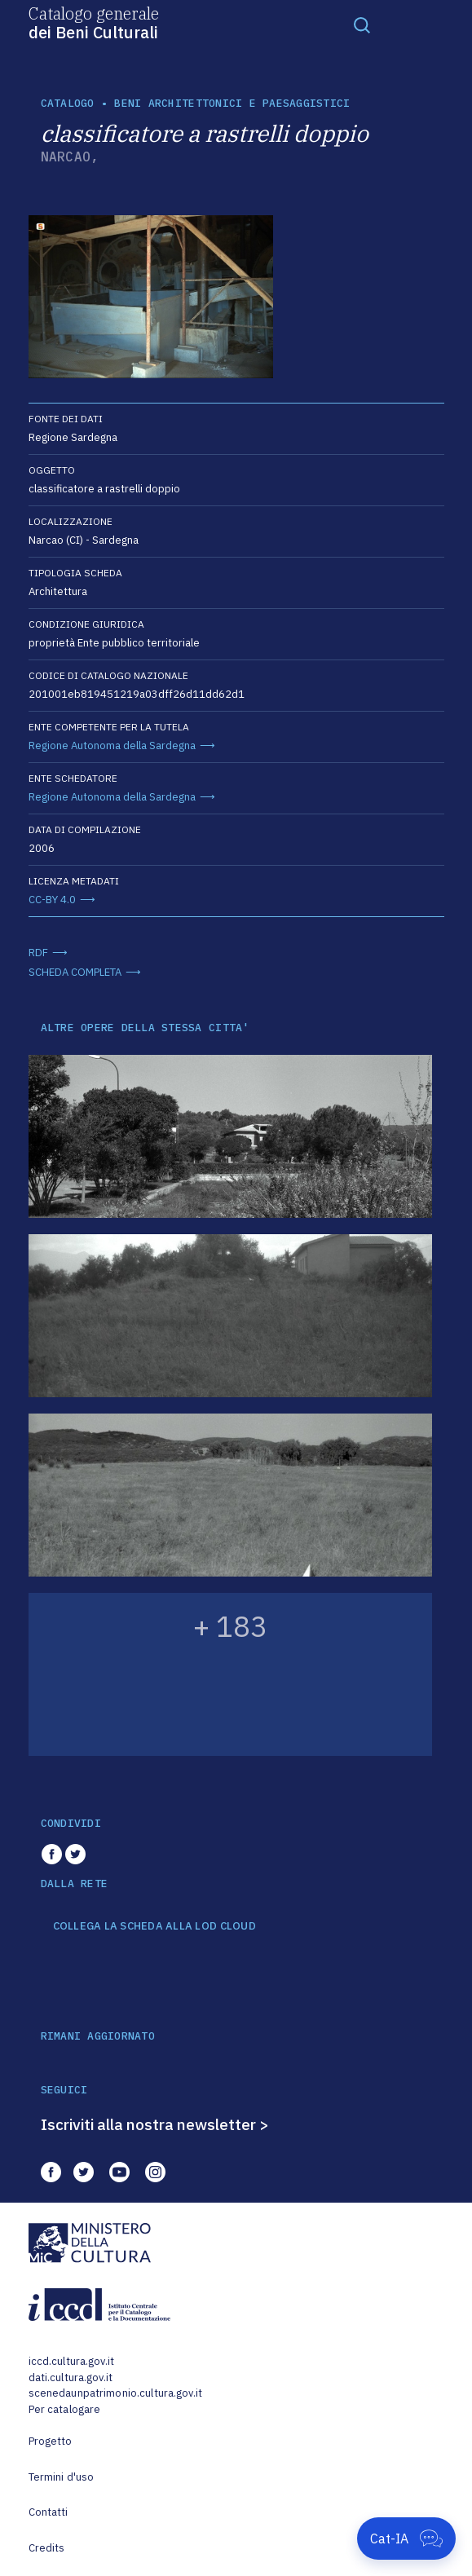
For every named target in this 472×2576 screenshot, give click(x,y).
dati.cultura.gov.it (70, 2377)
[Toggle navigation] (362, 24)
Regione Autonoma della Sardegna (112, 745)
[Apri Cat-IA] (406, 2538)
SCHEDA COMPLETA (75, 972)
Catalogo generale (94, 22)
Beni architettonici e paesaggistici (232, 103)
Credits (47, 2548)
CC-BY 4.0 (52, 899)
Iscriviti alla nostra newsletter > (155, 2124)
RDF (38, 952)
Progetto (51, 2441)
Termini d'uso (62, 2477)
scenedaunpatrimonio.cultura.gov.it (115, 2393)
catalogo (68, 103)
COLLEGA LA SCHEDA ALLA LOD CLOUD (154, 1926)
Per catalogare (65, 2409)
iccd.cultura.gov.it (71, 2361)
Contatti (48, 2512)
